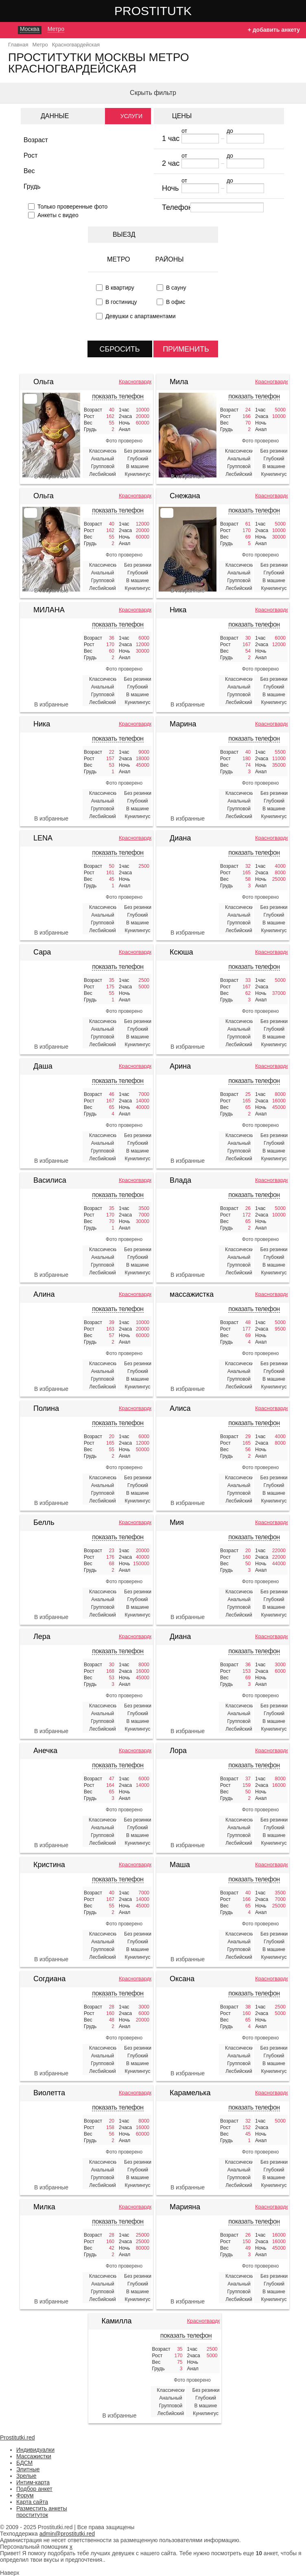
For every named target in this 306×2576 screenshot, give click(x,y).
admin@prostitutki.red (67, 2533)
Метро (118, 259)
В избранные (51, 476)
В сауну (176, 287)
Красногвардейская (135, 382)
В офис (175, 302)
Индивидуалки (35, 2449)
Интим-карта (33, 2482)
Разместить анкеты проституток (41, 2511)
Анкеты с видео (58, 215)
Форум (25, 2495)
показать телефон (117, 396)
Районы (169, 259)
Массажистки (33, 2456)
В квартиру (119, 287)
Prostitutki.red (169, 10)
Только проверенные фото (72, 206)
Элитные (28, 2469)
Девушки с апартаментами (140, 316)
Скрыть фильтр (153, 92)
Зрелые (26, 2476)
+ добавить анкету (274, 29)
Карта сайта (32, 2502)
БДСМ (24, 2462)
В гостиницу (121, 302)
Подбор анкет (34, 2489)
